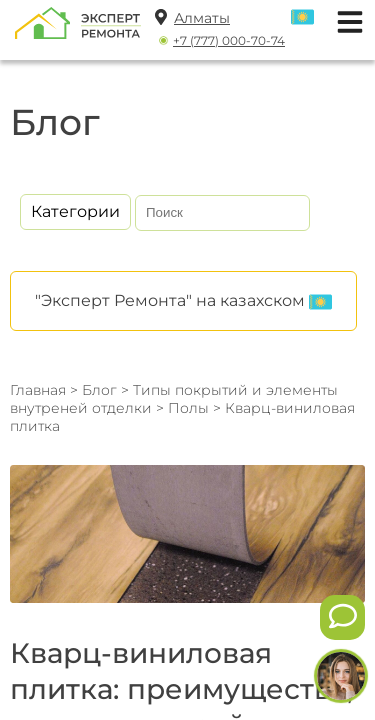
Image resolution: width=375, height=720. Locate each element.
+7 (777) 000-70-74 (229, 40)
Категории (75, 211)
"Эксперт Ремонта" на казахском (183, 302)
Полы (190, 408)
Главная (38, 390)
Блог (99, 390)
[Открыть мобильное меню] (345, 19)
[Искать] (291, 213)
